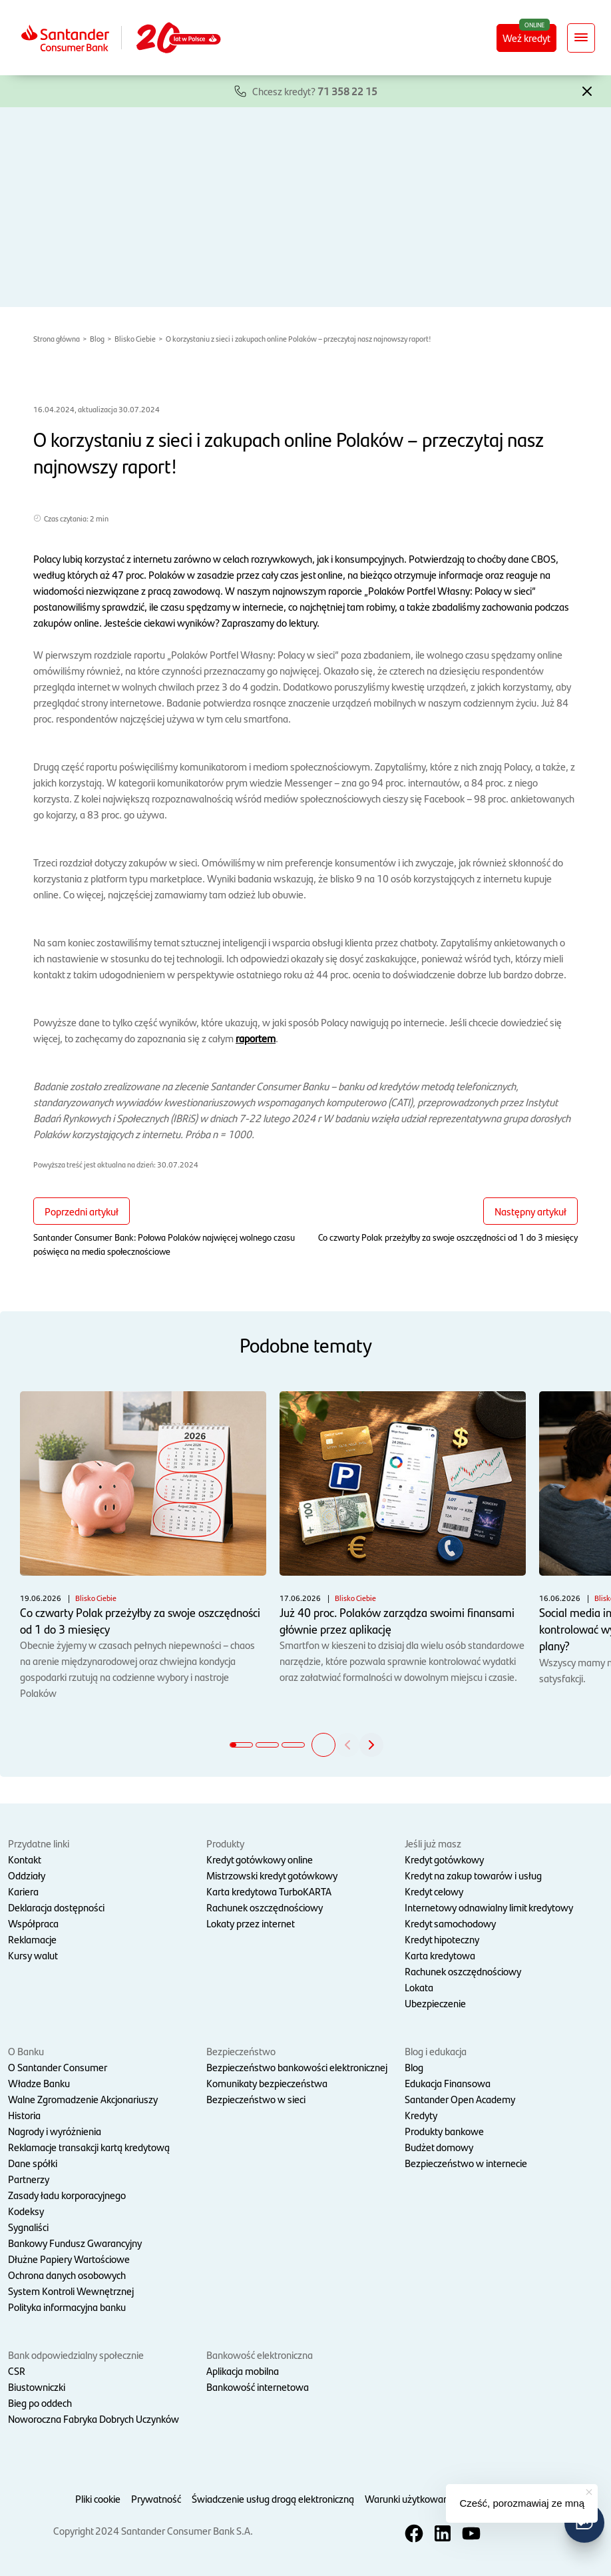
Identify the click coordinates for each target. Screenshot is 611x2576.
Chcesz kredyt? (314, 91)
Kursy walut (33, 1955)
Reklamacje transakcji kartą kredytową (89, 2146)
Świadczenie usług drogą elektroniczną (273, 2498)
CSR (16, 2370)
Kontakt (24, 1859)
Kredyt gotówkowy (444, 1859)
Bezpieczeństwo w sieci (256, 2098)
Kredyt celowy (434, 1891)
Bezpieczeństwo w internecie (466, 2162)
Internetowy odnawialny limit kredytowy (489, 1907)
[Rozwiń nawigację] (581, 38)
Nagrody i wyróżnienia (54, 2130)
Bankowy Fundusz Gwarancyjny (75, 2242)
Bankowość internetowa (257, 2386)
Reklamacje (32, 1939)
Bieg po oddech (40, 2402)
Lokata (419, 1987)
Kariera (23, 1891)
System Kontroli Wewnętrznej (71, 2290)
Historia (24, 2114)
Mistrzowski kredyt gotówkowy (271, 1875)
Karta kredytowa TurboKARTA (268, 1891)
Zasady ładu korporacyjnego (67, 2194)
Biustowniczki (36, 2386)
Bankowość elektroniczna (259, 2354)
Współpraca (33, 1923)
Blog (97, 338)
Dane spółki (32, 2162)
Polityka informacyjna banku (67, 2306)
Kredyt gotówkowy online (259, 1859)
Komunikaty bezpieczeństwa (266, 2083)
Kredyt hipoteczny (442, 1939)
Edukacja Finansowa (448, 2083)
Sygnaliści (28, 2226)
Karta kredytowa (440, 1955)
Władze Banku (39, 2083)
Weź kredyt (526, 37)
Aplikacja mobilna (242, 2370)
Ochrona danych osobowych (67, 2274)
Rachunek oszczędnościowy (264, 1907)
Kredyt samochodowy (450, 1923)
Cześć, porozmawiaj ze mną (521, 2503)
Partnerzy (28, 2178)
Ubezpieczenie (435, 2003)
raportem (256, 1038)
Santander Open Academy (460, 2098)
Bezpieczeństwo (241, 2051)
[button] (587, 90)
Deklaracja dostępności (56, 1907)
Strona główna (56, 338)
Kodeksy (26, 2210)
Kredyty (421, 2114)
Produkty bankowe (444, 2130)
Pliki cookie (97, 2498)
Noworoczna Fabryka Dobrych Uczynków (93, 2418)
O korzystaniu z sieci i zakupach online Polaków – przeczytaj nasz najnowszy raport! (298, 338)
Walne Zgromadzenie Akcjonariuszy (83, 2098)
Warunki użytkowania (410, 2498)
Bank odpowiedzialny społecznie (76, 2354)
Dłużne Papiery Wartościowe (69, 2258)
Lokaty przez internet (250, 1923)
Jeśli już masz (433, 1843)
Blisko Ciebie (135, 338)
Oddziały (26, 1875)
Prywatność (156, 2498)
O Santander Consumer (57, 2067)
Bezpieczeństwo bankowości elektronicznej (296, 2067)
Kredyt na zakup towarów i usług (473, 1875)
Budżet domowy (439, 2146)
